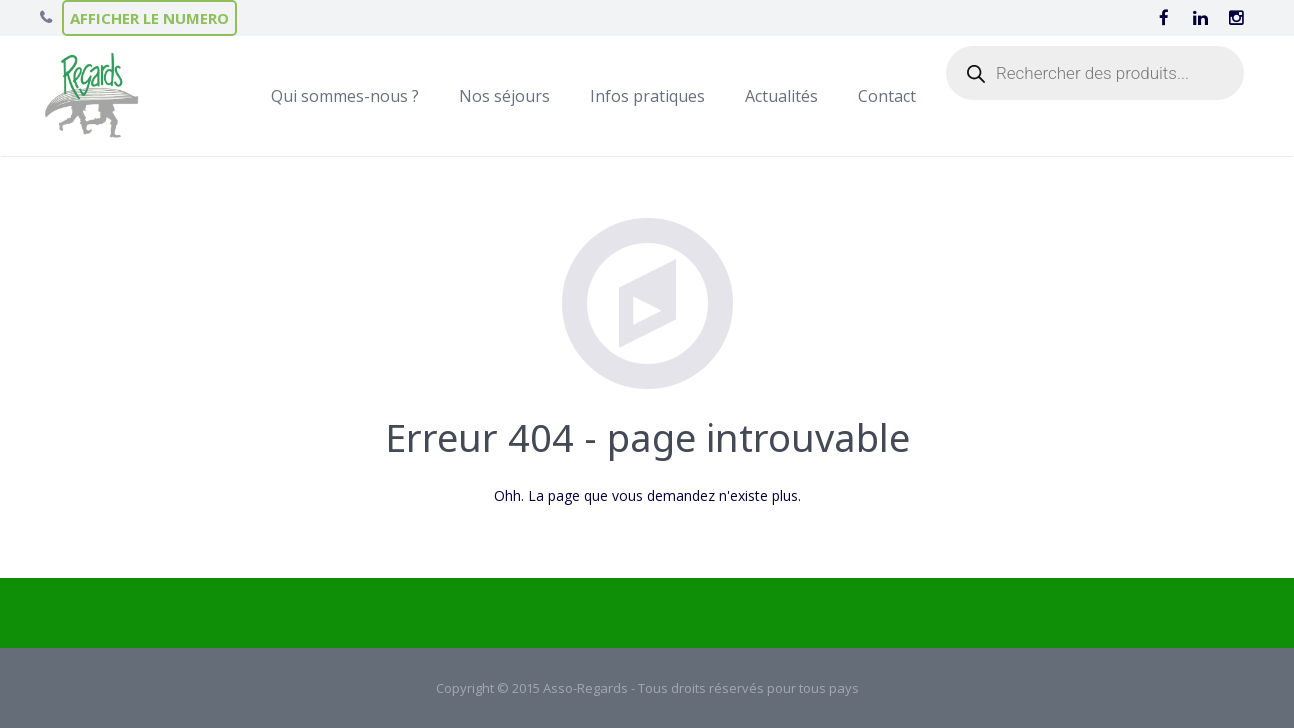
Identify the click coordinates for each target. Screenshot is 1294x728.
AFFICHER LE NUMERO (149, 18)
